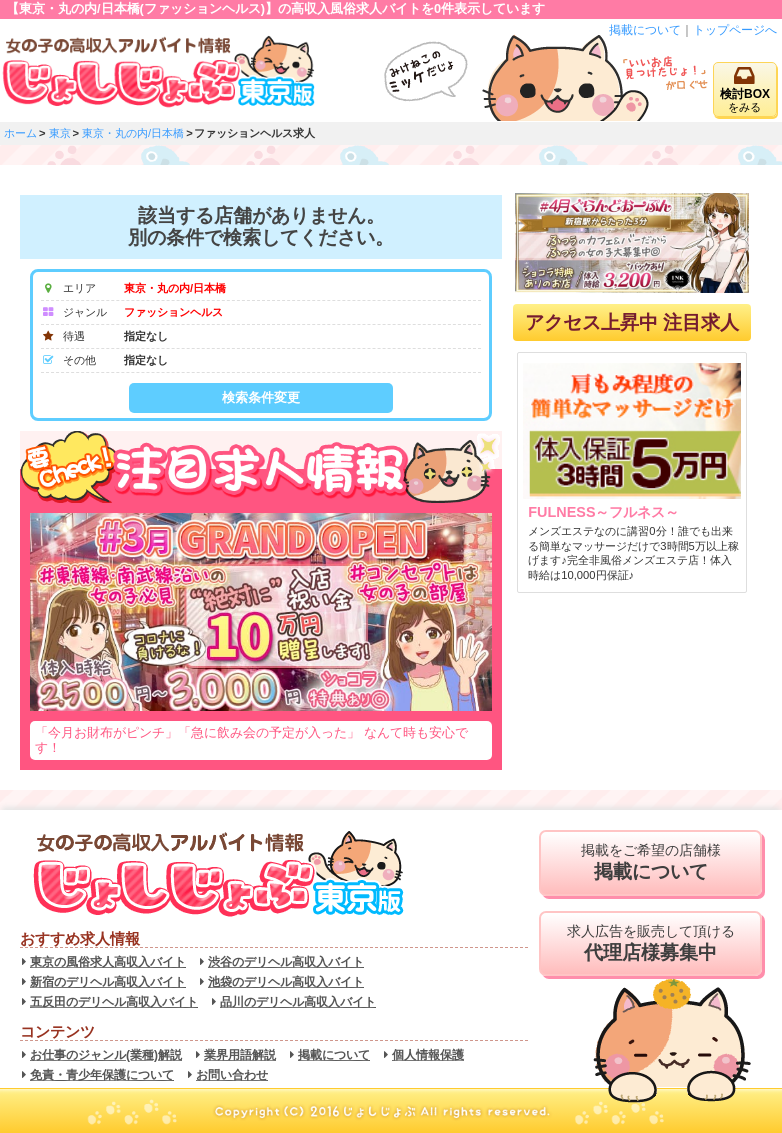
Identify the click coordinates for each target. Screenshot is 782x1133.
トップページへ (735, 30)
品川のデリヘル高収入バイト (298, 1002)
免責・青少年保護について (102, 1075)
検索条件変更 (261, 397)
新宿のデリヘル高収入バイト (108, 982)
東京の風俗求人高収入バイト (108, 962)
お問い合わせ (232, 1075)
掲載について (645, 30)
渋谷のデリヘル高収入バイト (286, 962)
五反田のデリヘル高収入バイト (114, 1002)
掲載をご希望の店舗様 (650, 863)
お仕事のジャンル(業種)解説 (106, 1055)
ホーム (20, 133)
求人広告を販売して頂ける (650, 944)
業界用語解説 (240, 1055)
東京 (60, 133)
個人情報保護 (428, 1055)
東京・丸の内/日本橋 (133, 133)
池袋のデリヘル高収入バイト (286, 982)
